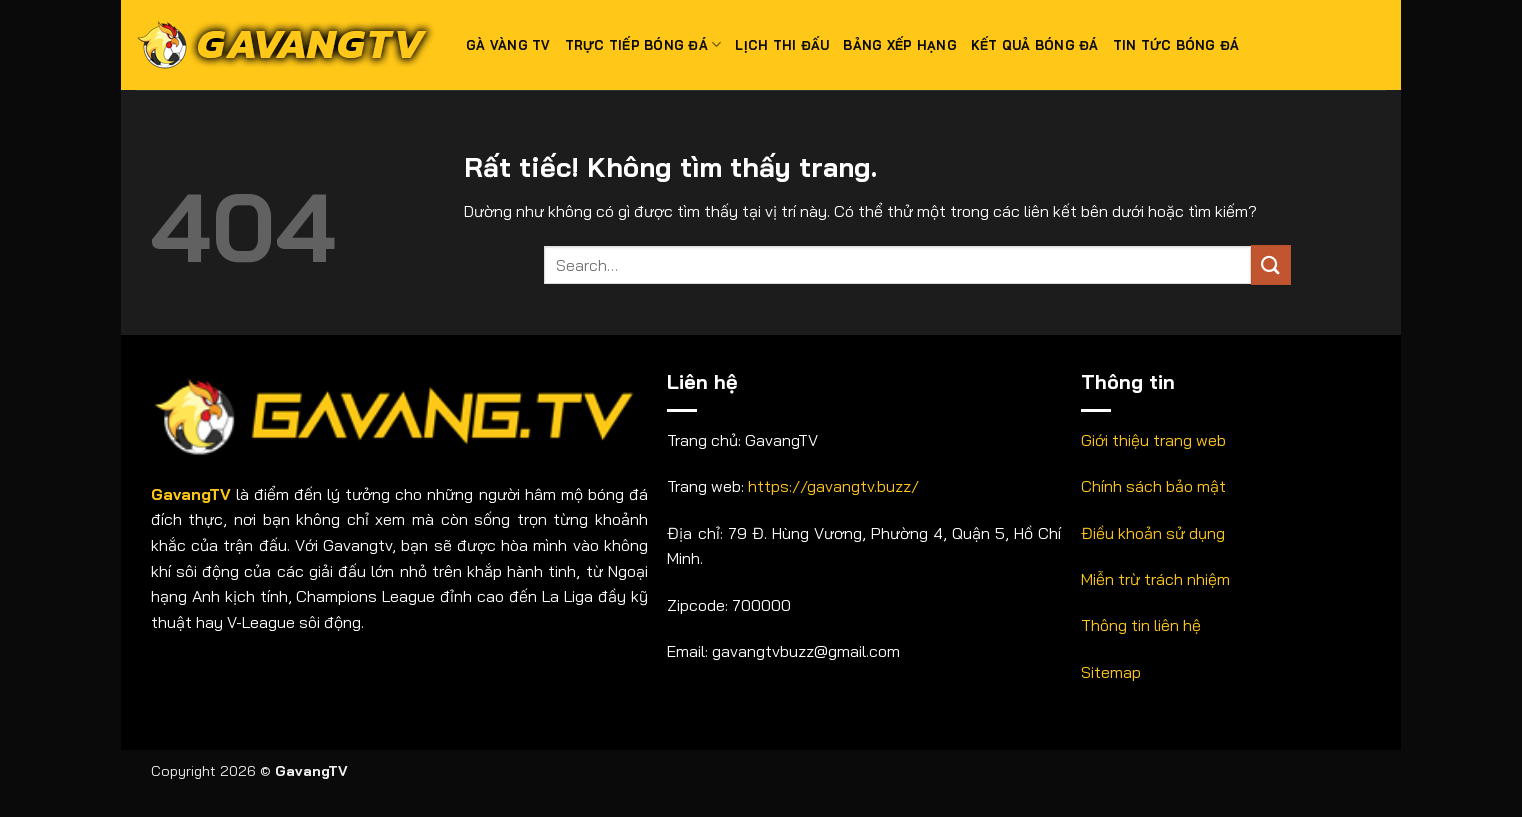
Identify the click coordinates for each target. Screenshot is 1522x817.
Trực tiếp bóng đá (643, 44)
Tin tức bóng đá (1176, 45)
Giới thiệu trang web (1153, 440)
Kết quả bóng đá (1035, 45)
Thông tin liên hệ (1141, 625)
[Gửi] (1271, 264)
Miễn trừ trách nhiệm (1155, 579)
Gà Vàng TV (508, 45)
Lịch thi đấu (782, 45)
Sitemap (1111, 672)
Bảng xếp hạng (899, 45)
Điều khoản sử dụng (1153, 533)
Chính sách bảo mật (1153, 486)
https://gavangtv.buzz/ (833, 486)
